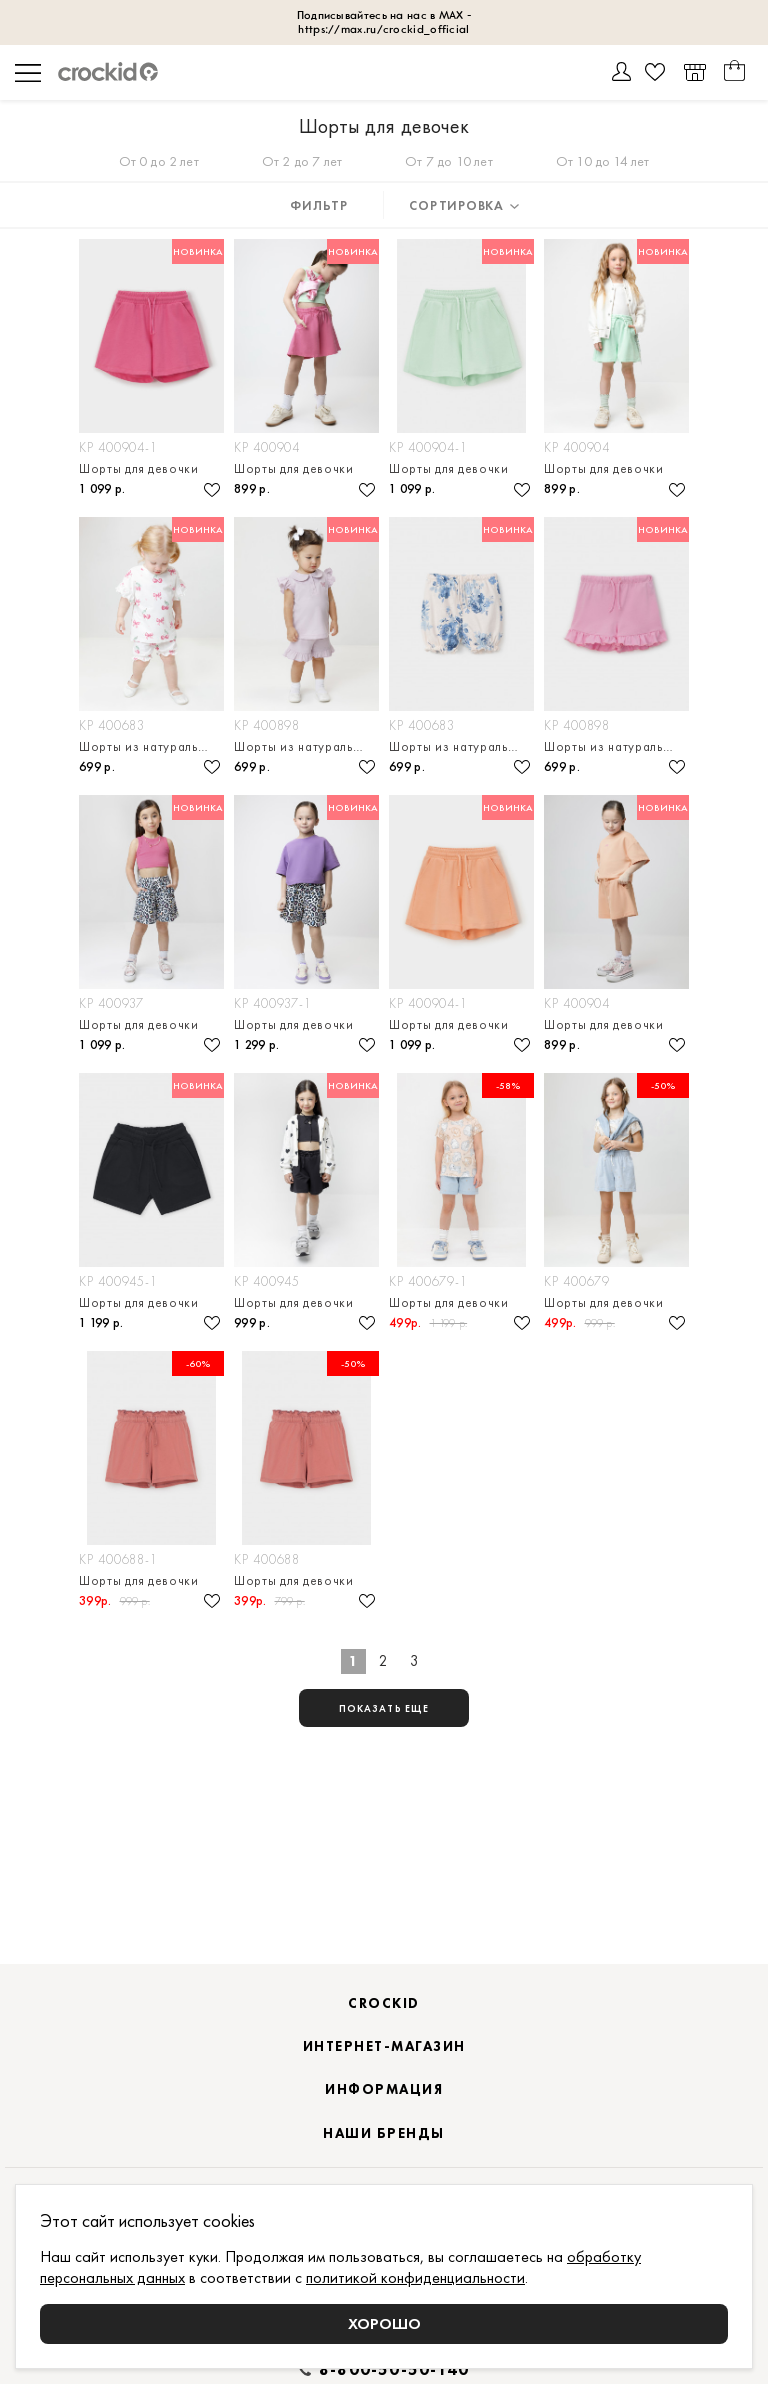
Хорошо (384, 2323)
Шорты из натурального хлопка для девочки (151, 746)
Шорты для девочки (139, 468)
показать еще (384, 1708)
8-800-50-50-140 (394, 2370)
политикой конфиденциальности (415, 2277)
